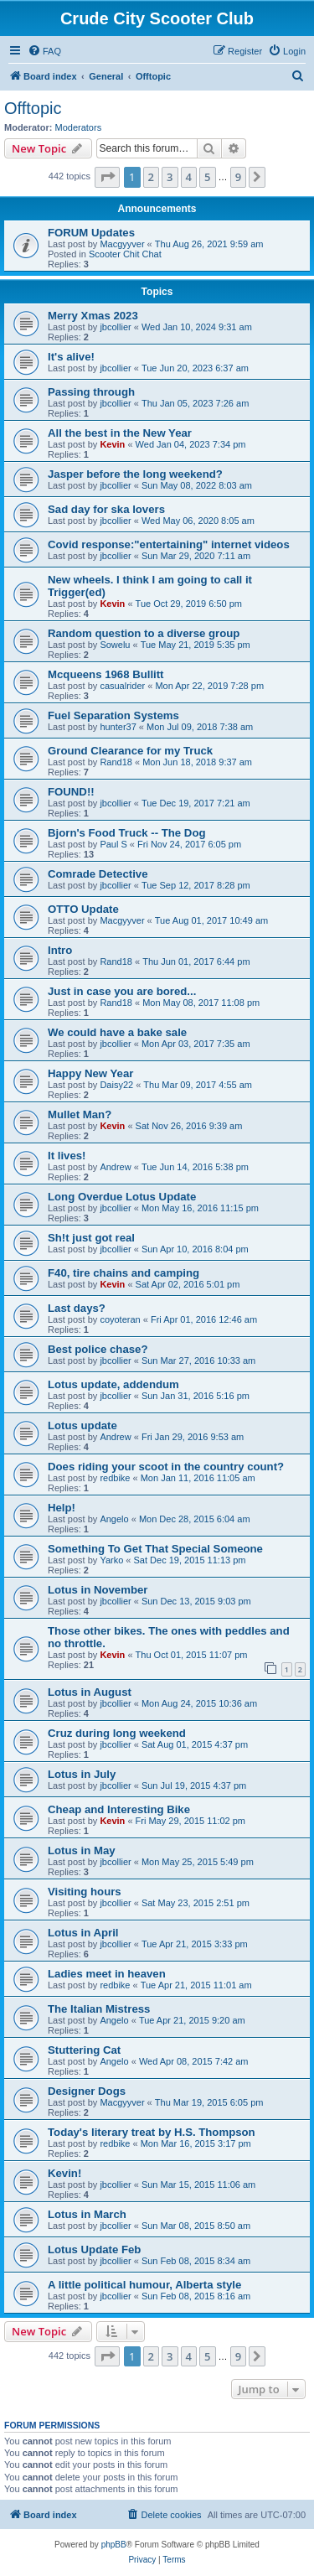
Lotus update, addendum (113, 1384)
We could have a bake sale (117, 1032)
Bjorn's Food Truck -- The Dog (127, 833)
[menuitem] (44, 51)
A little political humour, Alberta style (144, 2284)
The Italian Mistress (99, 2009)
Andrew (115, 1167)
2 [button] (151, 176)
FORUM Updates (91, 232)
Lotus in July (82, 1774)
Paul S (113, 844)
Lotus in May (82, 1850)
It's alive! (71, 356)
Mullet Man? (79, 1114)
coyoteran (120, 1319)
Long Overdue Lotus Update (122, 1196)
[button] (107, 177)
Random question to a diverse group (143, 633)
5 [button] (207, 176)
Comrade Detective (97, 874)
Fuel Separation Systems (113, 715)
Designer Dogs (87, 2091)
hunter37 (118, 727)
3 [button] (169, 176)
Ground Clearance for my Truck (130, 750)
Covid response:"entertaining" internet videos (169, 544)
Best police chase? (97, 1349)
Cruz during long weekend (117, 1733)
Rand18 (116, 762)
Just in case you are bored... (122, 991)
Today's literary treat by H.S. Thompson (151, 2132)
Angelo (114, 1519)
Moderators (78, 127)
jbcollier (115, 327)
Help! (61, 1507)
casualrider (122, 686)
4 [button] (189, 176)
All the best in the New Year (120, 433)
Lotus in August (89, 1692)
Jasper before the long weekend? (135, 474)
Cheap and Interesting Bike (119, 1809)
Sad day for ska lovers (106, 509)
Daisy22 (116, 1085)
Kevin (112, 444)
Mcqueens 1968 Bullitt (106, 674)
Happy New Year (90, 1073)
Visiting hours (84, 1891)
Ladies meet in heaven (107, 1973)
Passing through (91, 392)
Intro (60, 950)
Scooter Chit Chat (125, 254)
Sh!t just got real (91, 1237)
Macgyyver (122, 244)
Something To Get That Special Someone (155, 1548)
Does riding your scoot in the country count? (166, 1466)
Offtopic (33, 108)
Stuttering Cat (84, 2050)
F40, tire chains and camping (123, 1273)
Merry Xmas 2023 (93, 315)
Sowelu (115, 645)
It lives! (66, 1155)
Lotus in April (83, 1932)
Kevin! (64, 2173)
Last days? (77, 1308)
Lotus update (82, 1425)
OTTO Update (83, 909)
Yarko (111, 1560)
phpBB (113, 2544)
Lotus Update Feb (94, 2249)
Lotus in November (97, 1589)
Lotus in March (87, 2214)
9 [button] (238, 176)
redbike (115, 1478)
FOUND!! (71, 791)
